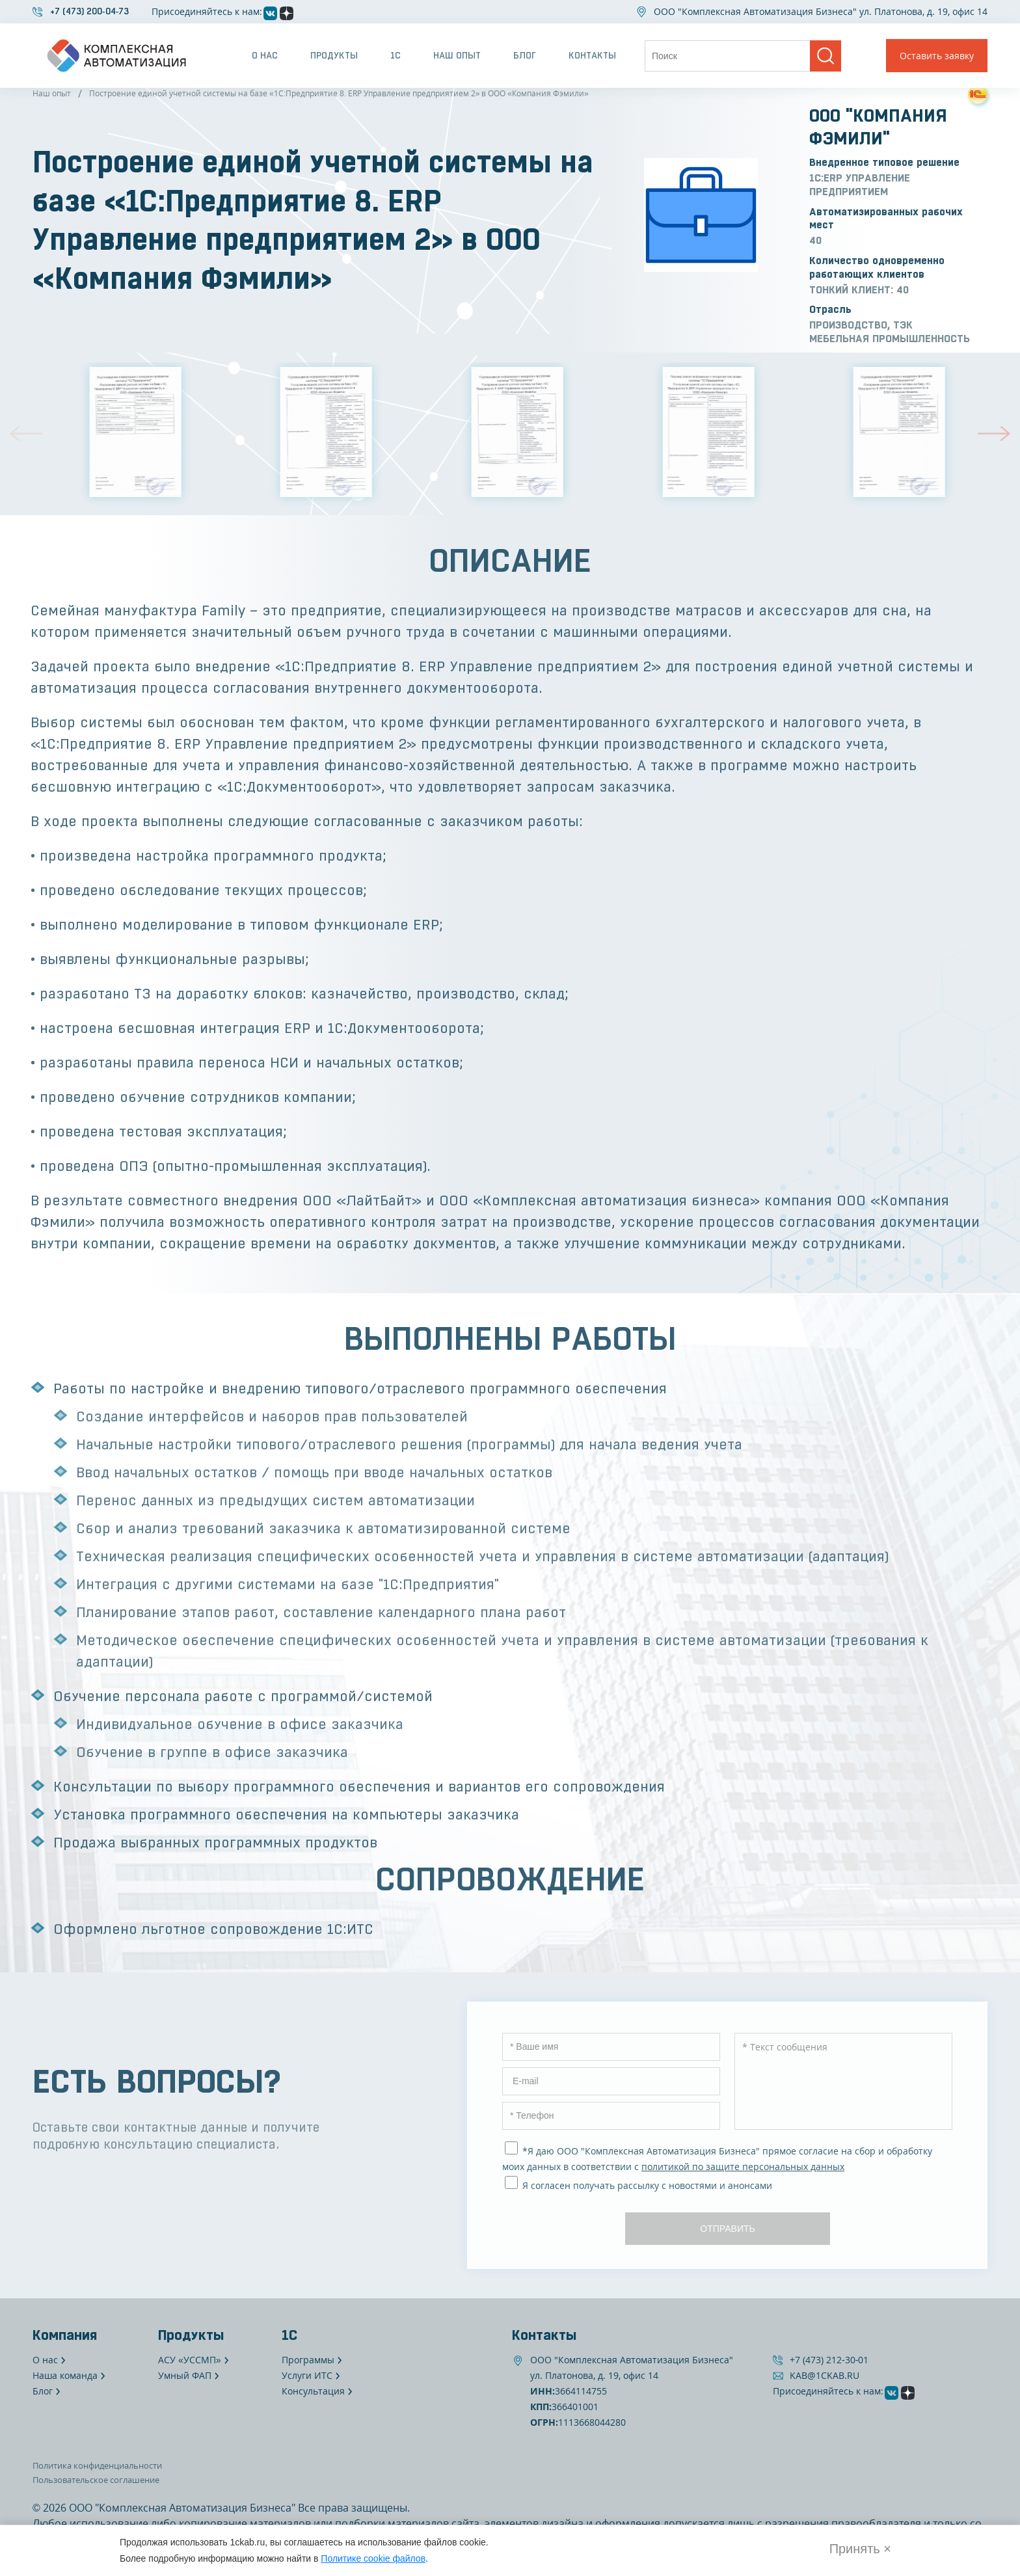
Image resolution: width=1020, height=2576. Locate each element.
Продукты (334, 55)
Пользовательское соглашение (96, 2480)
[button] (26, 434)
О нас (265, 55)
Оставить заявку (937, 55)
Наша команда (65, 2375)
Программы (308, 2360)
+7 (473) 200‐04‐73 (89, 11)
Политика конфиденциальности (97, 2465)
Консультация (313, 2391)
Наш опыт (457, 55)
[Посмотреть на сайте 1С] (977, 94)
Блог (524, 55)
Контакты (592, 55)
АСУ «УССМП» (189, 2360)
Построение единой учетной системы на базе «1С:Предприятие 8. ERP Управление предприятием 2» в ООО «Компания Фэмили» (339, 93)
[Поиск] (825, 56)
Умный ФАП (184, 2375)
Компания (65, 2334)
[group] (128, 432)
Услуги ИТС (307, 2375)
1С (395, 55)
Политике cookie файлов (373, 2558)
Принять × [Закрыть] (860, 2549)
